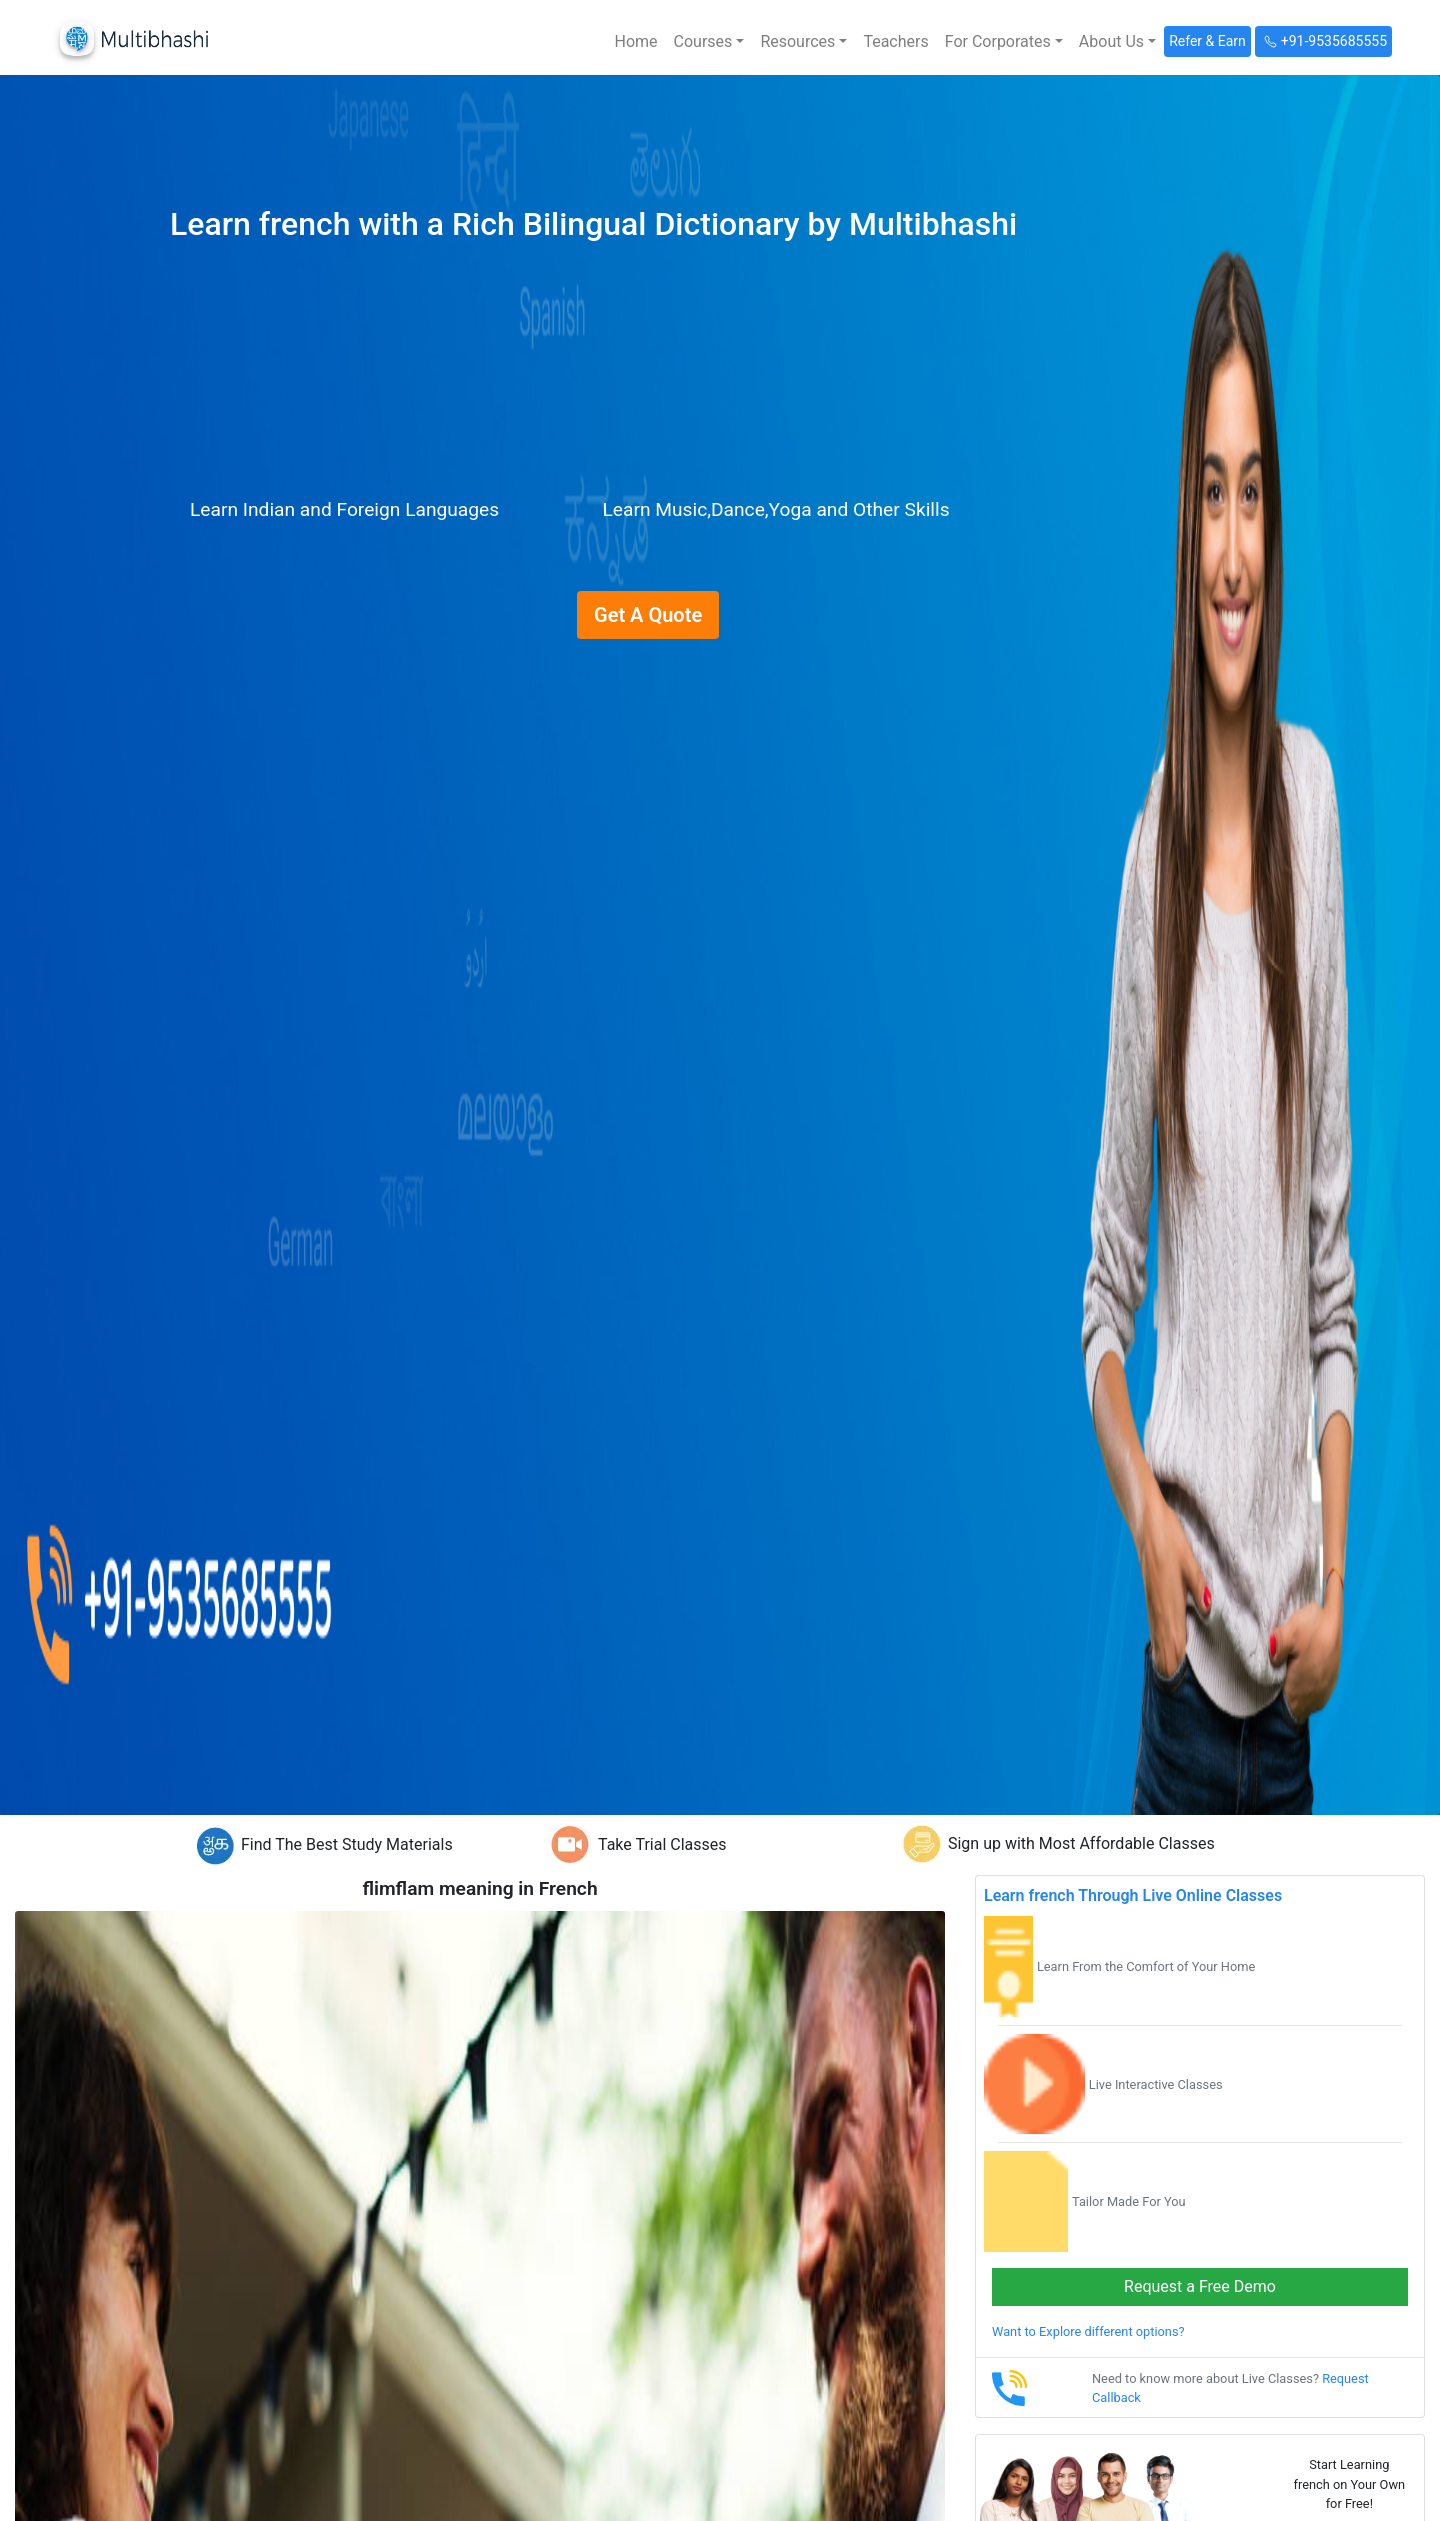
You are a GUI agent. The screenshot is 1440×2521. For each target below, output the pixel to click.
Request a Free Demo (1200, 2286)
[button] (709, 42)
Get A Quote (648, 615)
